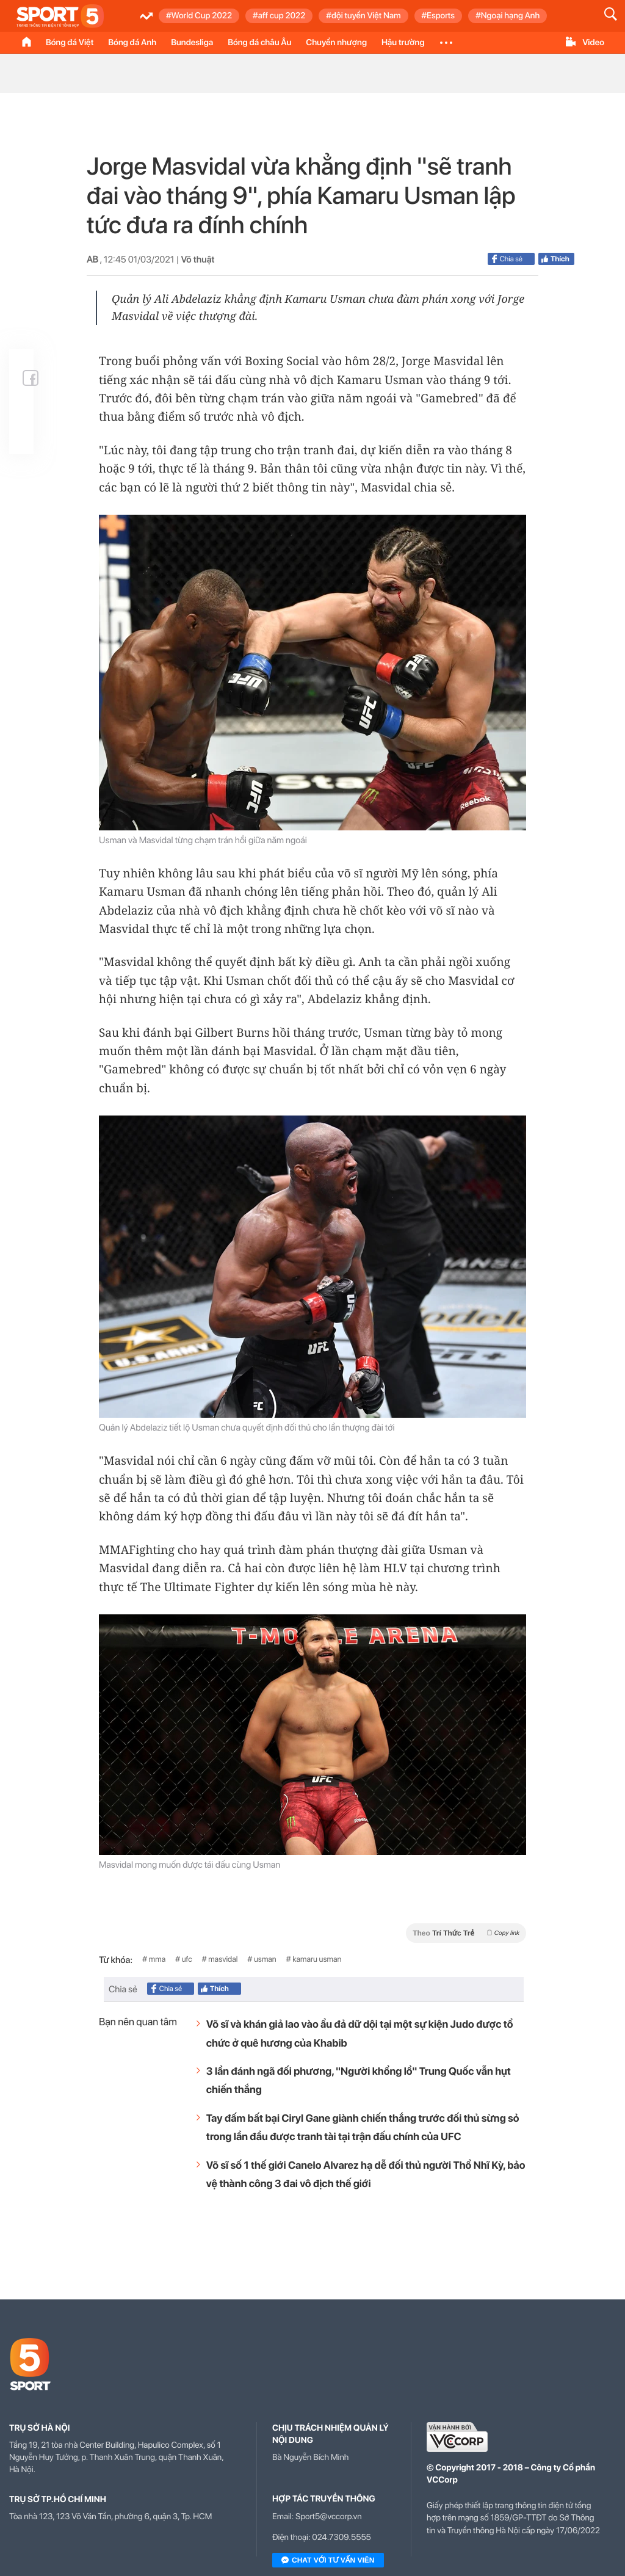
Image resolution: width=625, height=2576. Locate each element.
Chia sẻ (507, 259)
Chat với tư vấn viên (328, 2560)
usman (265, 1959)
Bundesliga (192, 43)
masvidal (222, 1959)
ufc (187, 1959)
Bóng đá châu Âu (259, 43)
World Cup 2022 (202, 16)
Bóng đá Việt (69, 43)
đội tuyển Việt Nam (366, 16)
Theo (466, 1933)
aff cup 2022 (282, 16)
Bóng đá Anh (132, 43)
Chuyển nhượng (336, 43)
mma (157, 1959)
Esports (441, 16)
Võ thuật (197, 259)
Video (593, 43)
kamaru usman (316, 1959)
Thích (560, 259)
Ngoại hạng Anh (510, 16)
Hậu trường (402, 43)
